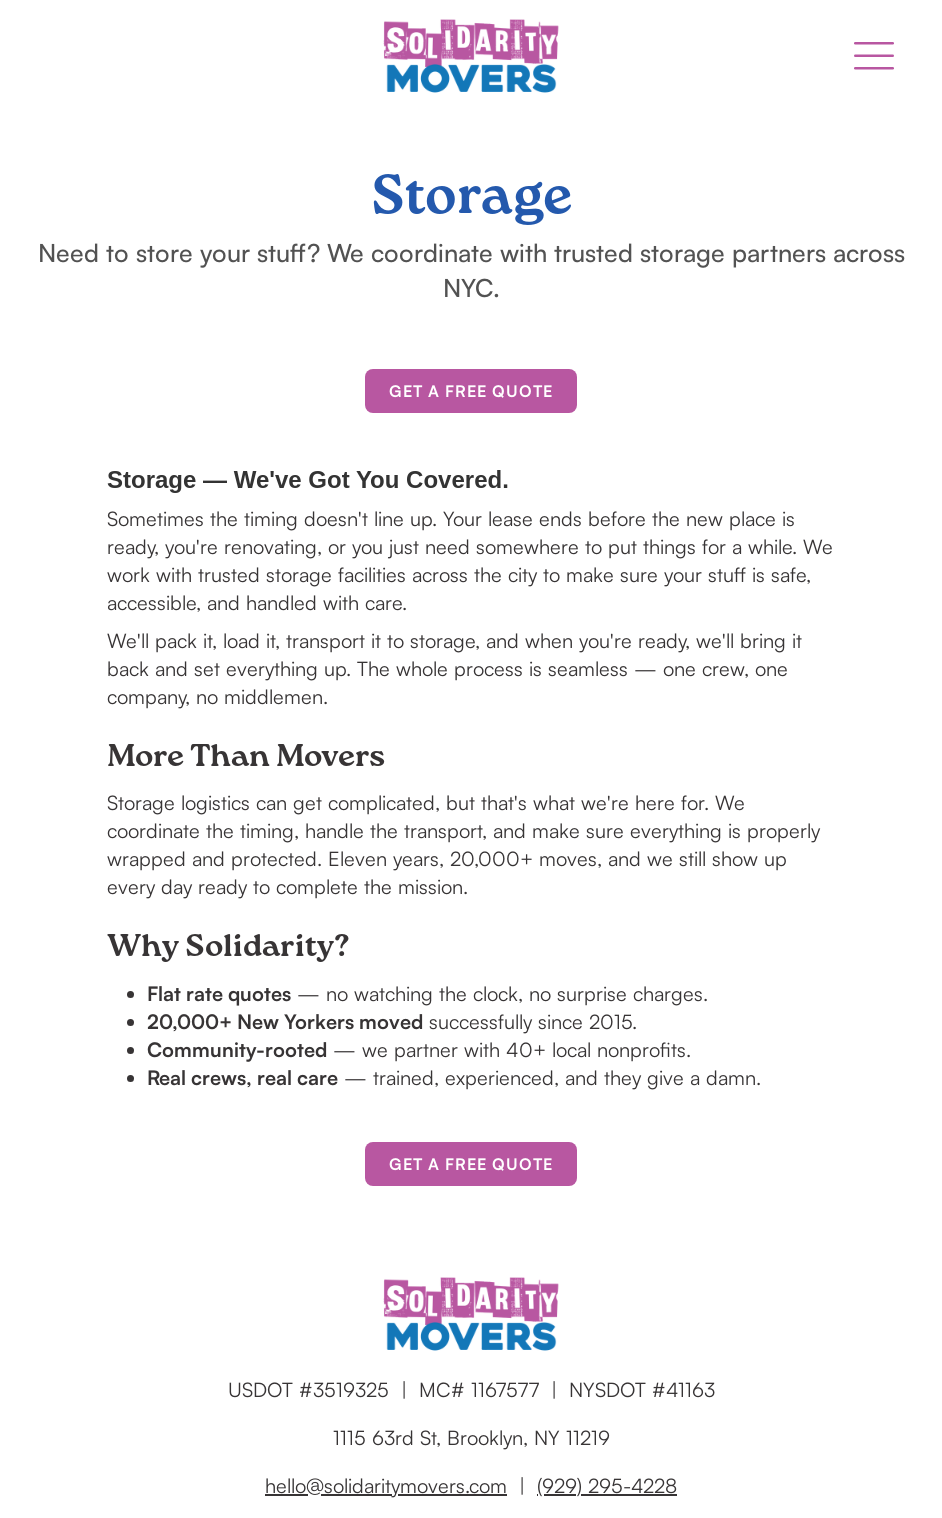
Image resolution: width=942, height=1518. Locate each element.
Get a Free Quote (471, 391)
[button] (874, 56)
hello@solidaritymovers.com (386, 1485)
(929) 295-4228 (607, 1485)
